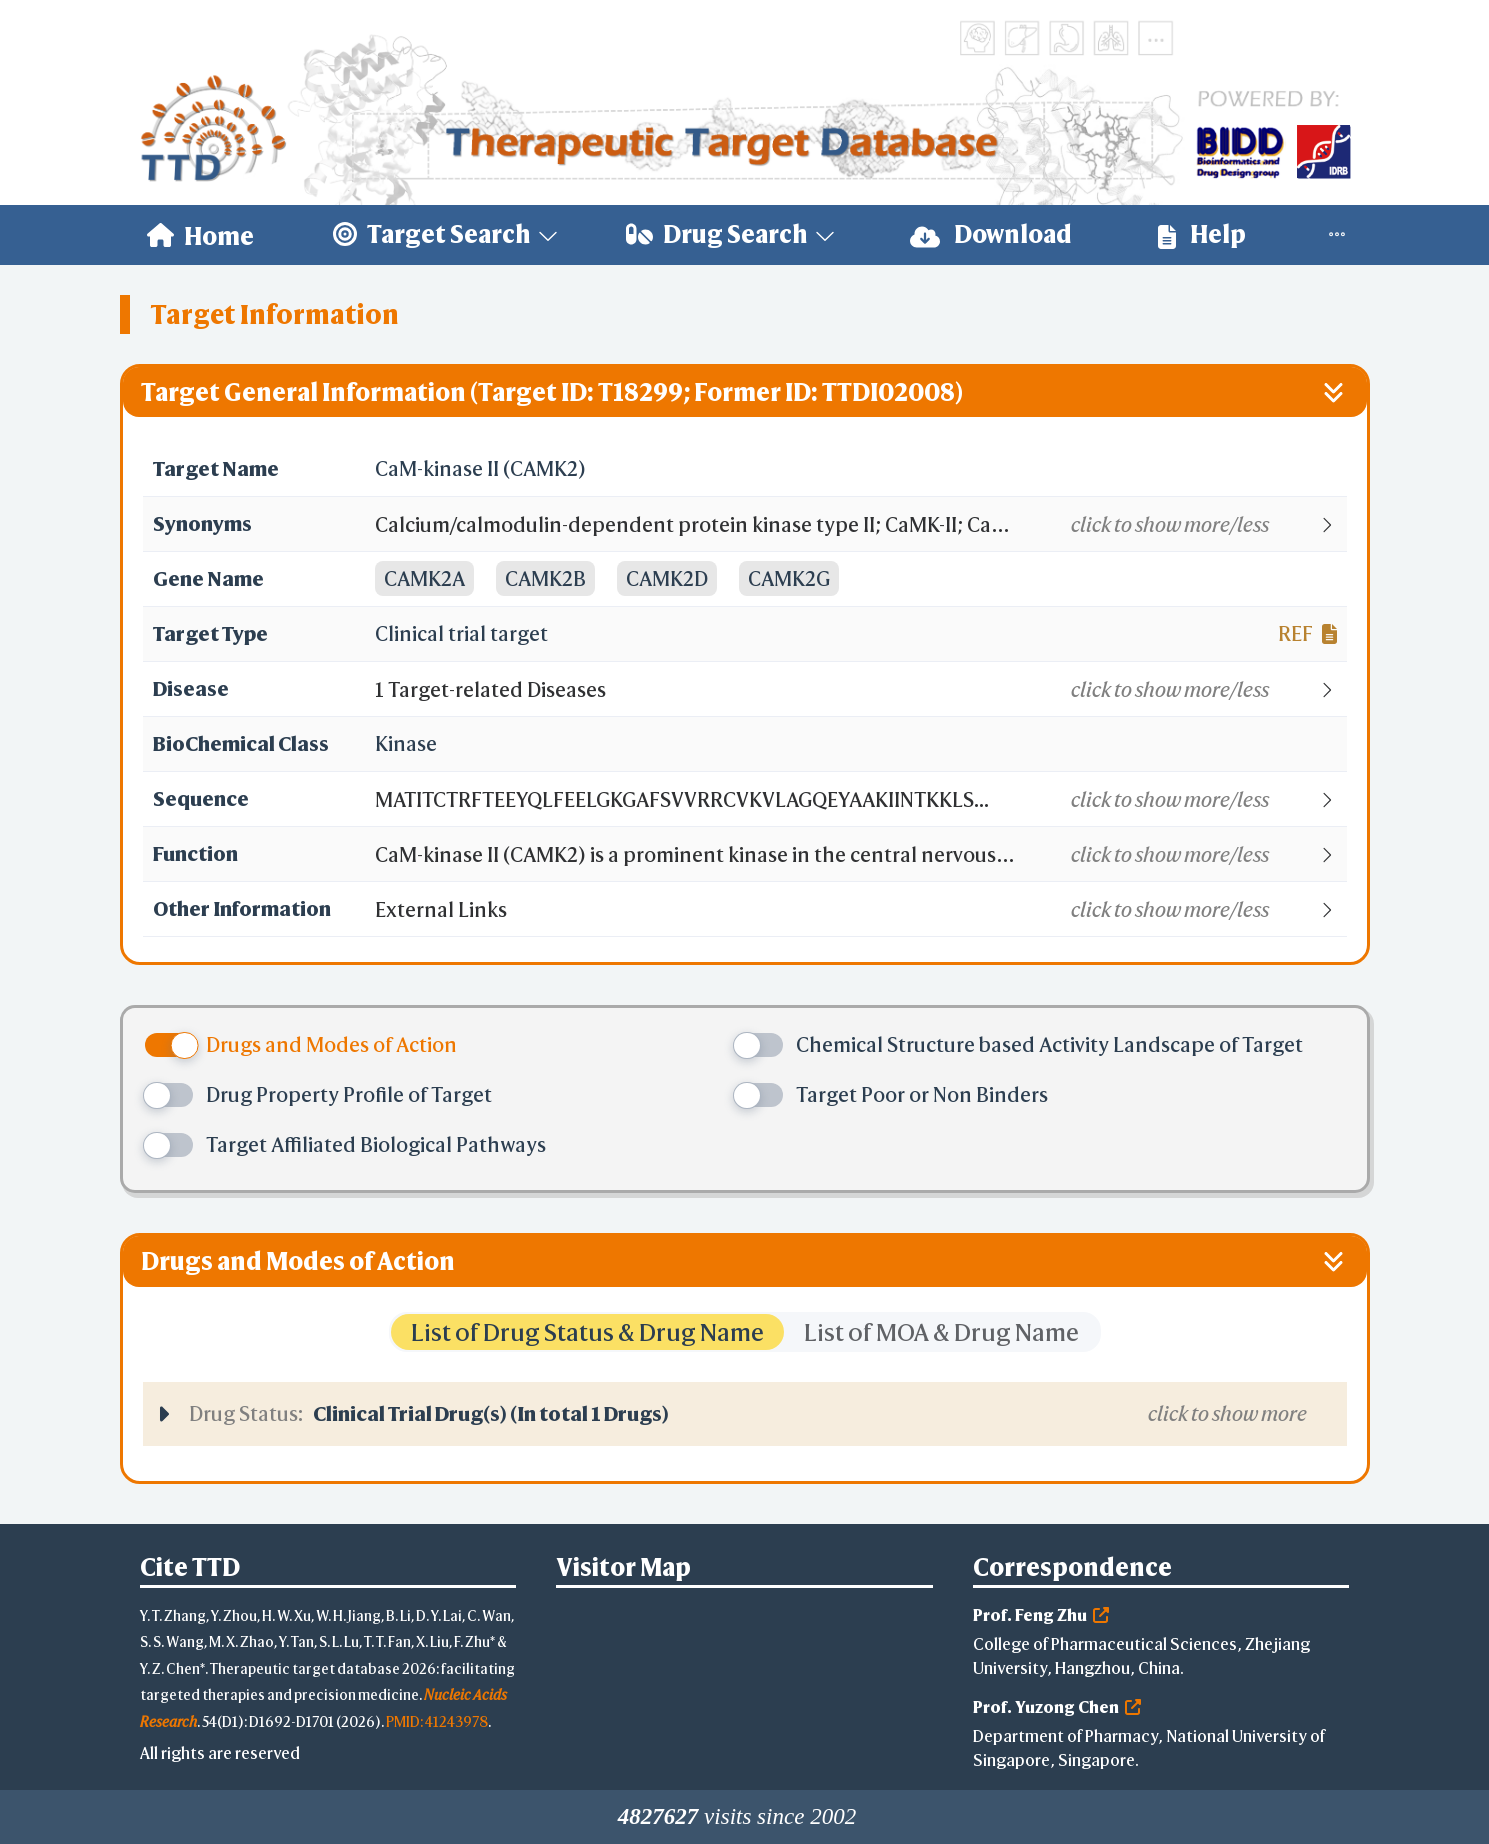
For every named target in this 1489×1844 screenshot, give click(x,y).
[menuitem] (200, 235)
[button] (859, 525)
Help (1202, 234)
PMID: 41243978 (437, 1721)
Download (991, 234)
